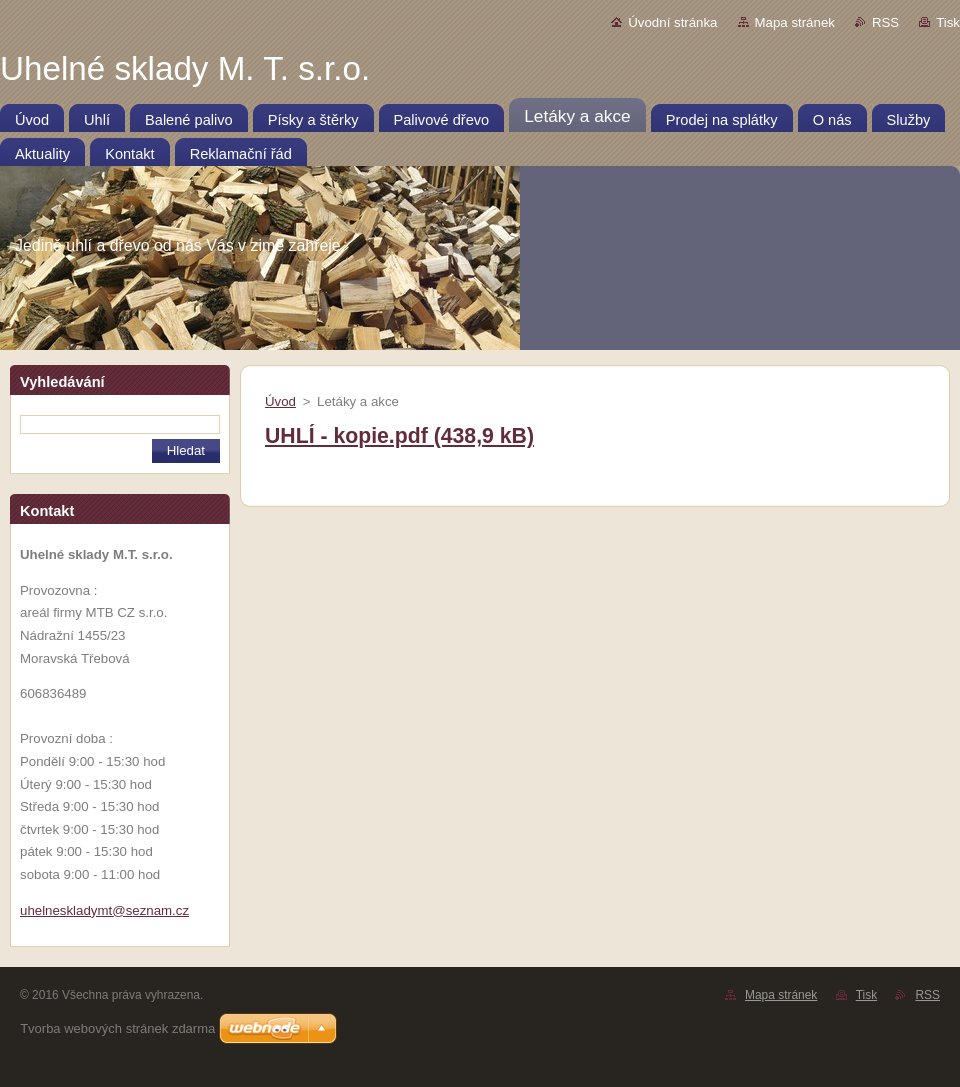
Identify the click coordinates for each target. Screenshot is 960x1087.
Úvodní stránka (672, 22)
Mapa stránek (795, 22)
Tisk (948, 22)
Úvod (280, 401)
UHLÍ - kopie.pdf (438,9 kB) (399, 436)
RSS (885, 22)
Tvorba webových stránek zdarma (117, 1028)
